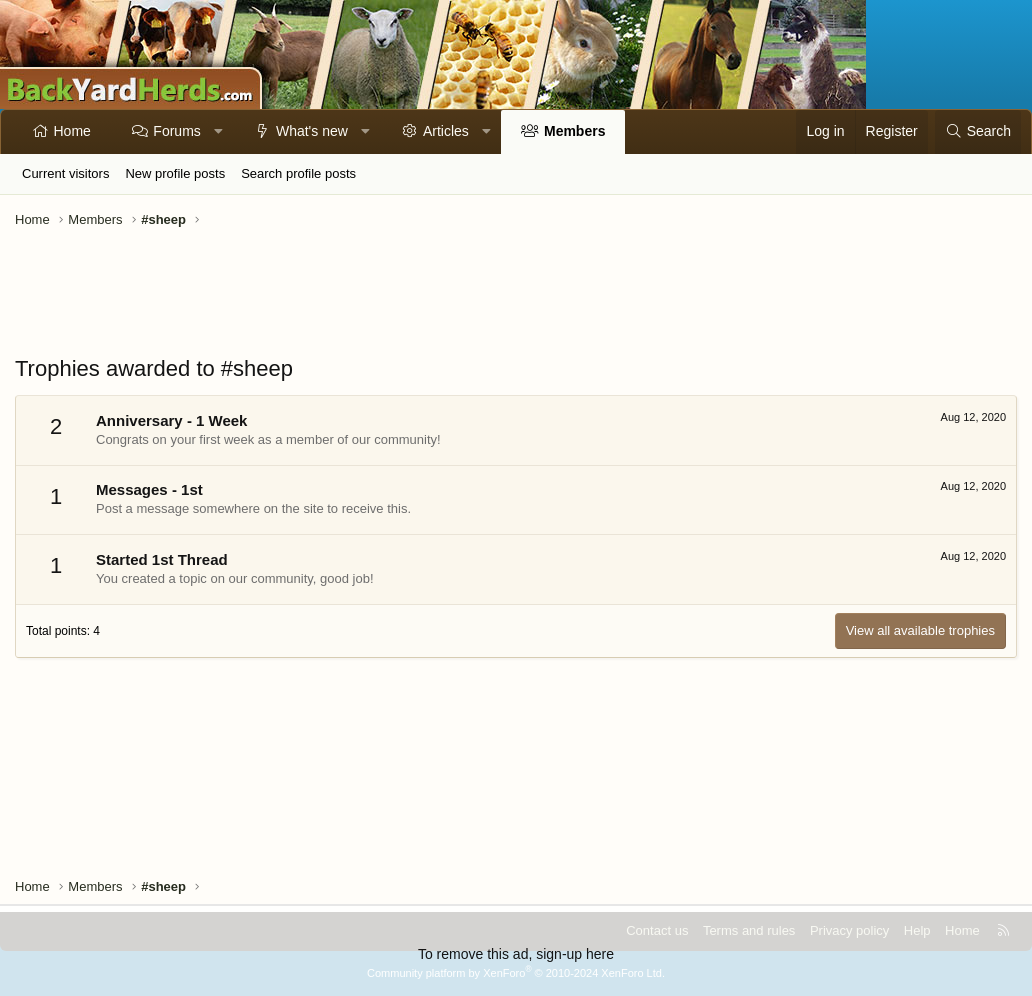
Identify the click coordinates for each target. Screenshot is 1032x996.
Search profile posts (298, 173)
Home (72, 131)
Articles (446, 131)
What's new (312, 131)
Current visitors (65, 173)
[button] (218, 132)
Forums (176, 131)
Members (574, 131)
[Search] (978, 132)
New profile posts (175, 173)
